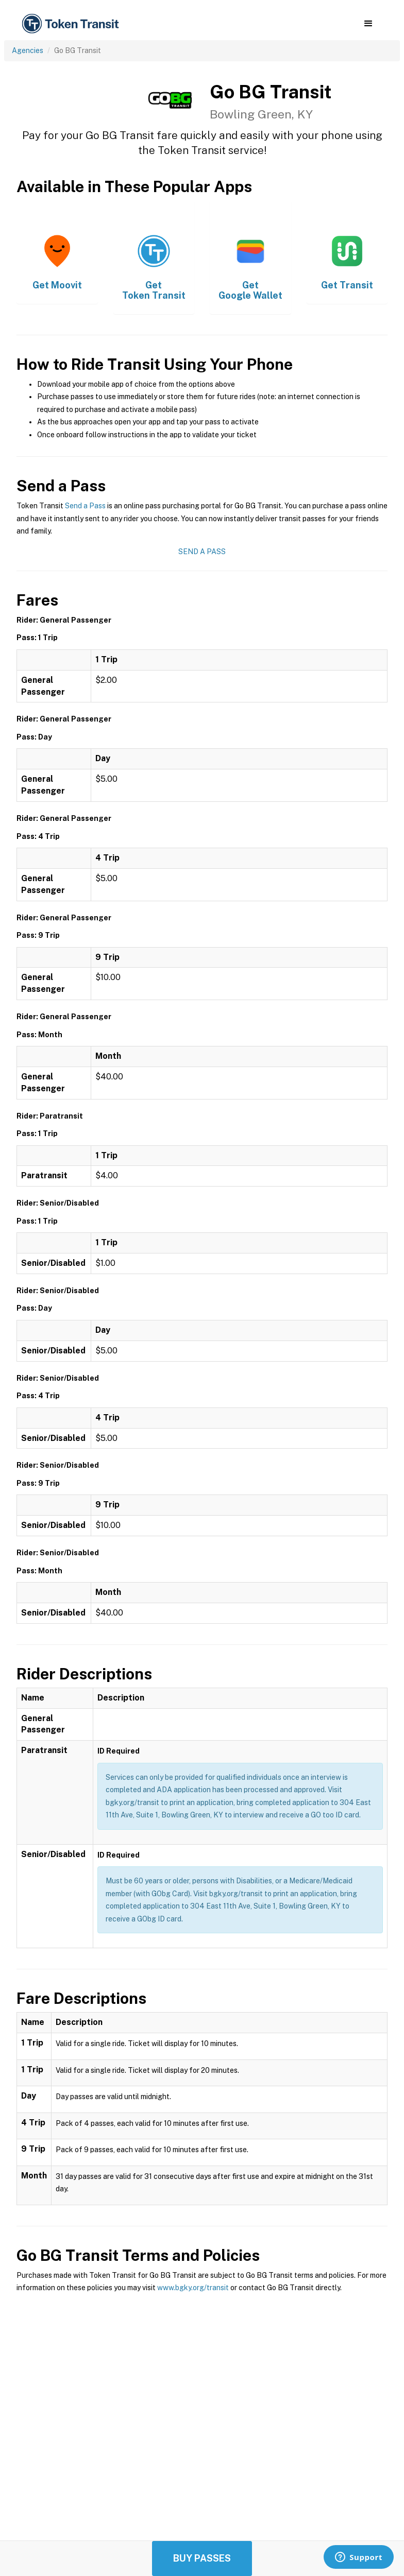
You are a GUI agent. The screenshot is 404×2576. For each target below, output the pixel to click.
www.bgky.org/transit (193, 2287)
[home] (72, 24)
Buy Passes (202, 2558)
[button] (368, 23)
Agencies (27, 50)
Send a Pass (85, 506)
